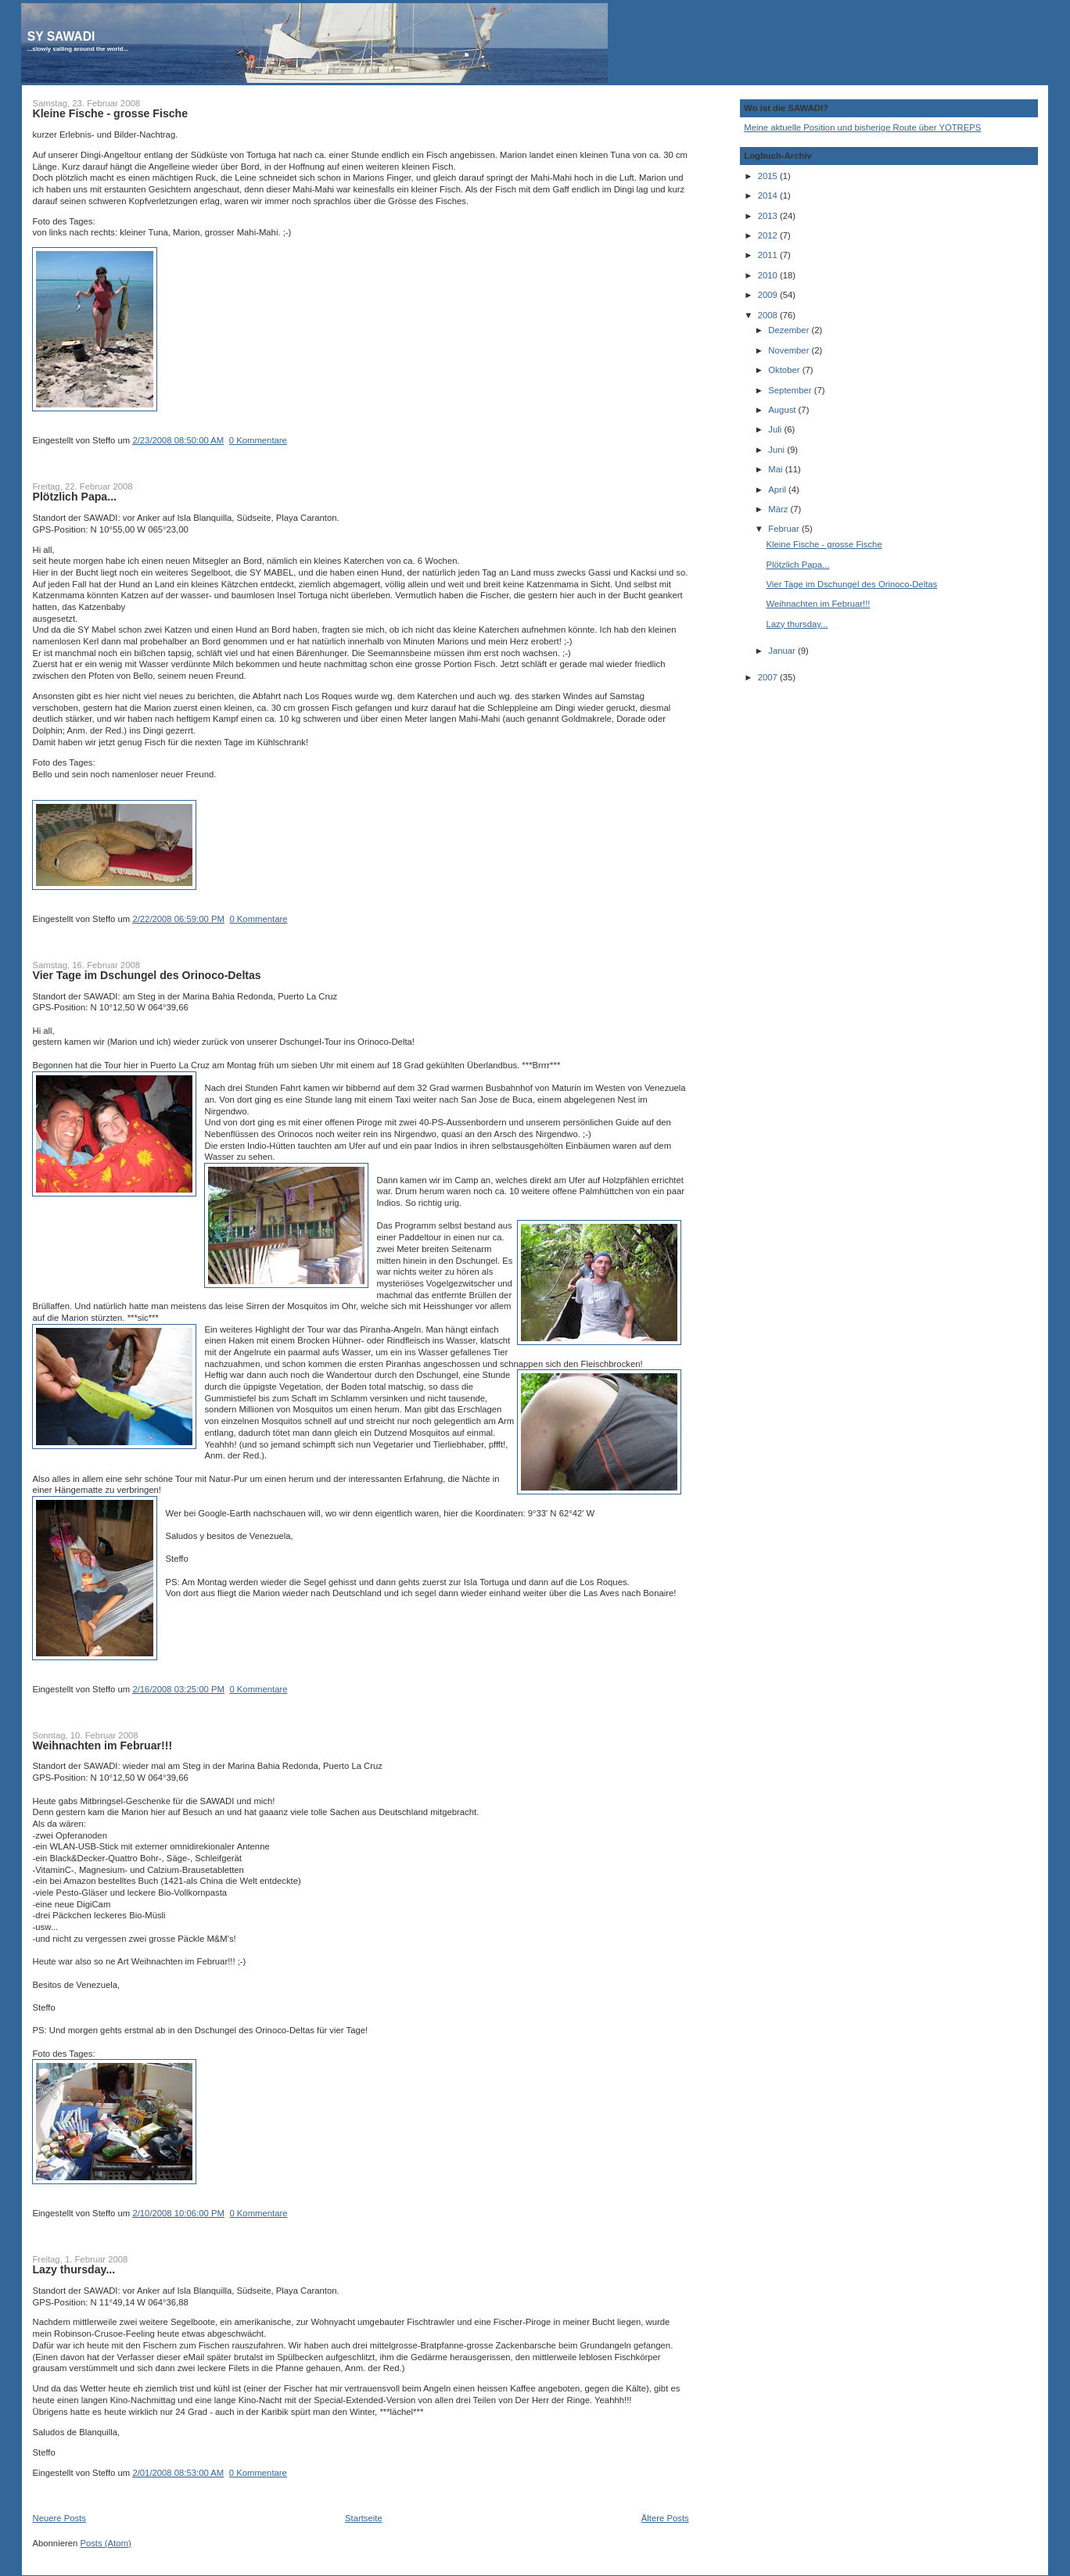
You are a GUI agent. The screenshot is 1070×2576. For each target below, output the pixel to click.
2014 (769, 195)
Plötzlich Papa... (74, 496)
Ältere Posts (665, 2518)
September (790, 390)
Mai (776, 469)
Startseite (363, 2518)
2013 (769, 216)
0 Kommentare (258, 440)
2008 (769, 315)
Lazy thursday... (73, 2269)
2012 (769, 235)
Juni (777, 449)
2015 (769, 176)
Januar (783, 650)
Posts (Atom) (105, 2543)
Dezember (789, 330)
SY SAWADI (61, 36)
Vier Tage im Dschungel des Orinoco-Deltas (146, 975)
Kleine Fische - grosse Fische (110, 113)
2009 (769, 295)
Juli (776, 429)
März (779, 509)
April (778, 489)
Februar (785, 528)
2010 (769, 275)
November (789, 350)
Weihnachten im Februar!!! (102, 1745)
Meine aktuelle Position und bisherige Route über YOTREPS (862, 127)
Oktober (785, 370)
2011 (769, 255)
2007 (769, 677)
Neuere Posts (58, 2518)
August (783, 409)
